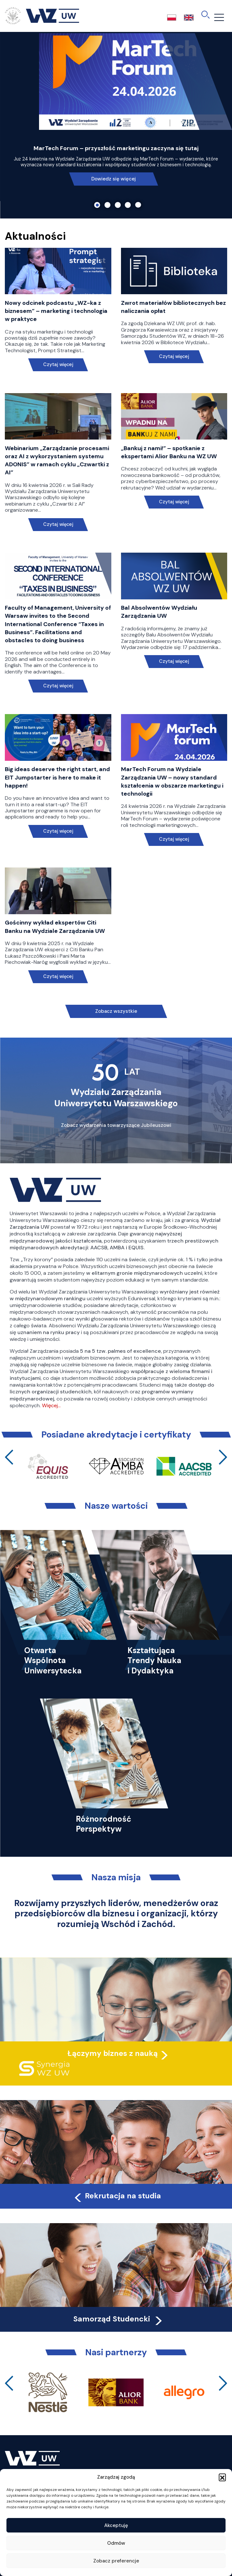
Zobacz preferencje (116, 2561)
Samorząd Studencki (118, 2319)
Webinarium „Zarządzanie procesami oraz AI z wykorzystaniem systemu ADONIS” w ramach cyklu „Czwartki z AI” (57, 460)
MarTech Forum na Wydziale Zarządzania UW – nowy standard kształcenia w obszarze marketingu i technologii (172, 781)
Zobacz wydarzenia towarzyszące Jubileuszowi (116, 1125)
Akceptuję (116, 2525)
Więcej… (51, 1405)
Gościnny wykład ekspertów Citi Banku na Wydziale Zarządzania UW (55, 927)
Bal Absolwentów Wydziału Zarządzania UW (159, 612)
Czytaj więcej (58, 365)
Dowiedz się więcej (113, 179)
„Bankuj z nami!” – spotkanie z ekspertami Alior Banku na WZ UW (169, 452)
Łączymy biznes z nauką (112, 2053)
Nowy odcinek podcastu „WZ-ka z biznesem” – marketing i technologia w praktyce (56, 311)
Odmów (116, 2543)
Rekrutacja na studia (117, 2196)
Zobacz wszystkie (116, 1011)
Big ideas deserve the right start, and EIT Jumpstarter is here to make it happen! (57, 777)
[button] (222, 2477)
